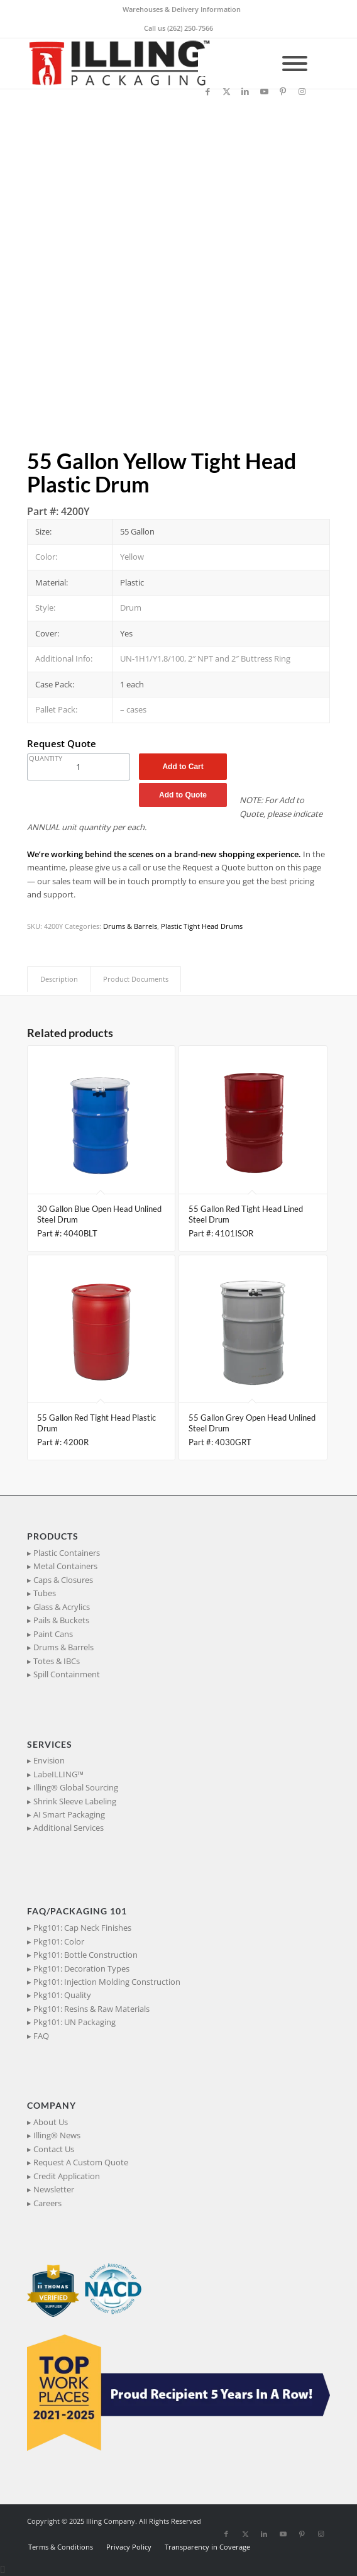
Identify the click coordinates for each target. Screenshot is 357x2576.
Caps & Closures (63, 1579)
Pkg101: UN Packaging (74, 2022)
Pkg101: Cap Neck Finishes (82, 1927)
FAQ (41, 2035)
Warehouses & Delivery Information (182, 9)
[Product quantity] (78, 766)
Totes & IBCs (56, 1661)
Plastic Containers (66, 1552)
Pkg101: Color (58, 1941)
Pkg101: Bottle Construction (85, 1954)
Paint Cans (53, 1634)
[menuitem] (181, 9)
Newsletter (53, 2189)
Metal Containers (65, 1566)
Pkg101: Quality (62, 1995)
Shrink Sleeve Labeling (74, 1801)
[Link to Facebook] (207, 91)
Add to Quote (183, 795)
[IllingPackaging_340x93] (148, 63)
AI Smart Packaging (69, 1814)
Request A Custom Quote (80, 2162)
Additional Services (68, 1827)
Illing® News (56, 2135)
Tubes (44, 1593)
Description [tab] (59, 979)
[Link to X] (226, 91)
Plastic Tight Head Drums (202, 926)
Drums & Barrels (130, 926)
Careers (47, 2203)
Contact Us (53, 2149)
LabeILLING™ (58, 1774)
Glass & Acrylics (61, 1607)
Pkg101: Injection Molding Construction (106, 1981)
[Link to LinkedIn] (245, 91)
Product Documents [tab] (135, 979)
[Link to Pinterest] (282, 91)
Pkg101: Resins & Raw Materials (91, 2008)
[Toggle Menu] (294, 63)
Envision (49, 1760)
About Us (50, 2122)
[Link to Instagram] (301, 91)
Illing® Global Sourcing (75, 1787)
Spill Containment (66, 1674)
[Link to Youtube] (264, 91)
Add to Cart (182, 766)
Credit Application (66, 2176)
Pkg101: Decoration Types (81, 1968)
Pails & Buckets (61, 1620)
